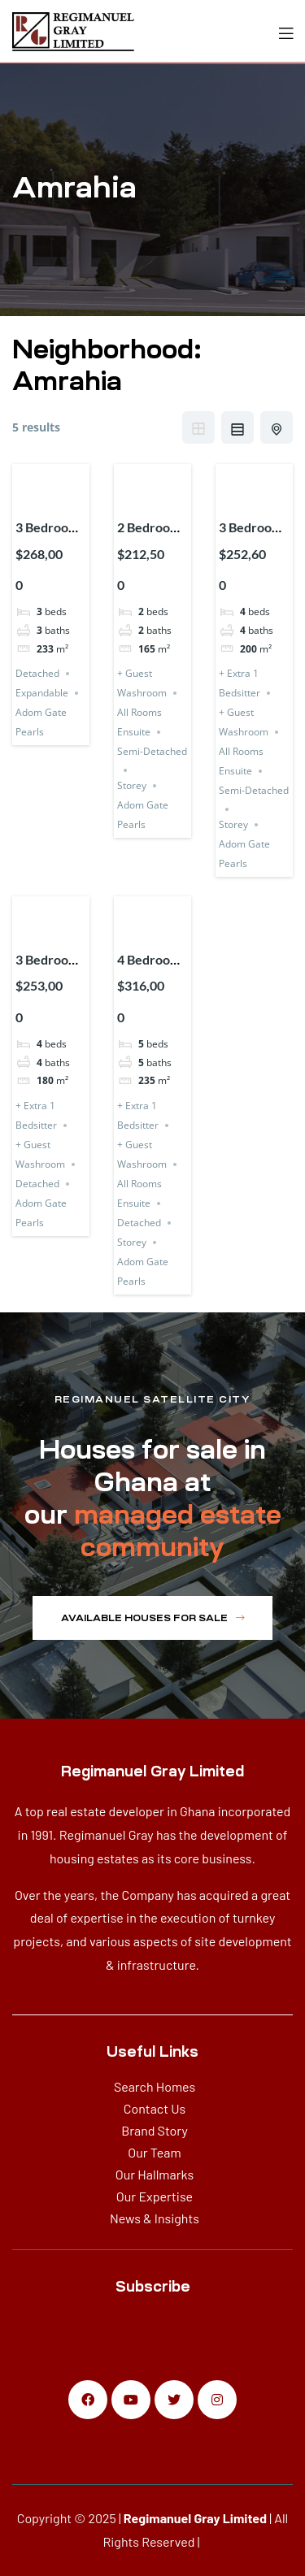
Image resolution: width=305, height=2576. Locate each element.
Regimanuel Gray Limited (195, 2518)
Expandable (41, 693)
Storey (131, 785)
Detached (37, 673)
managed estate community (177, 1531)
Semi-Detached (152, 751)
